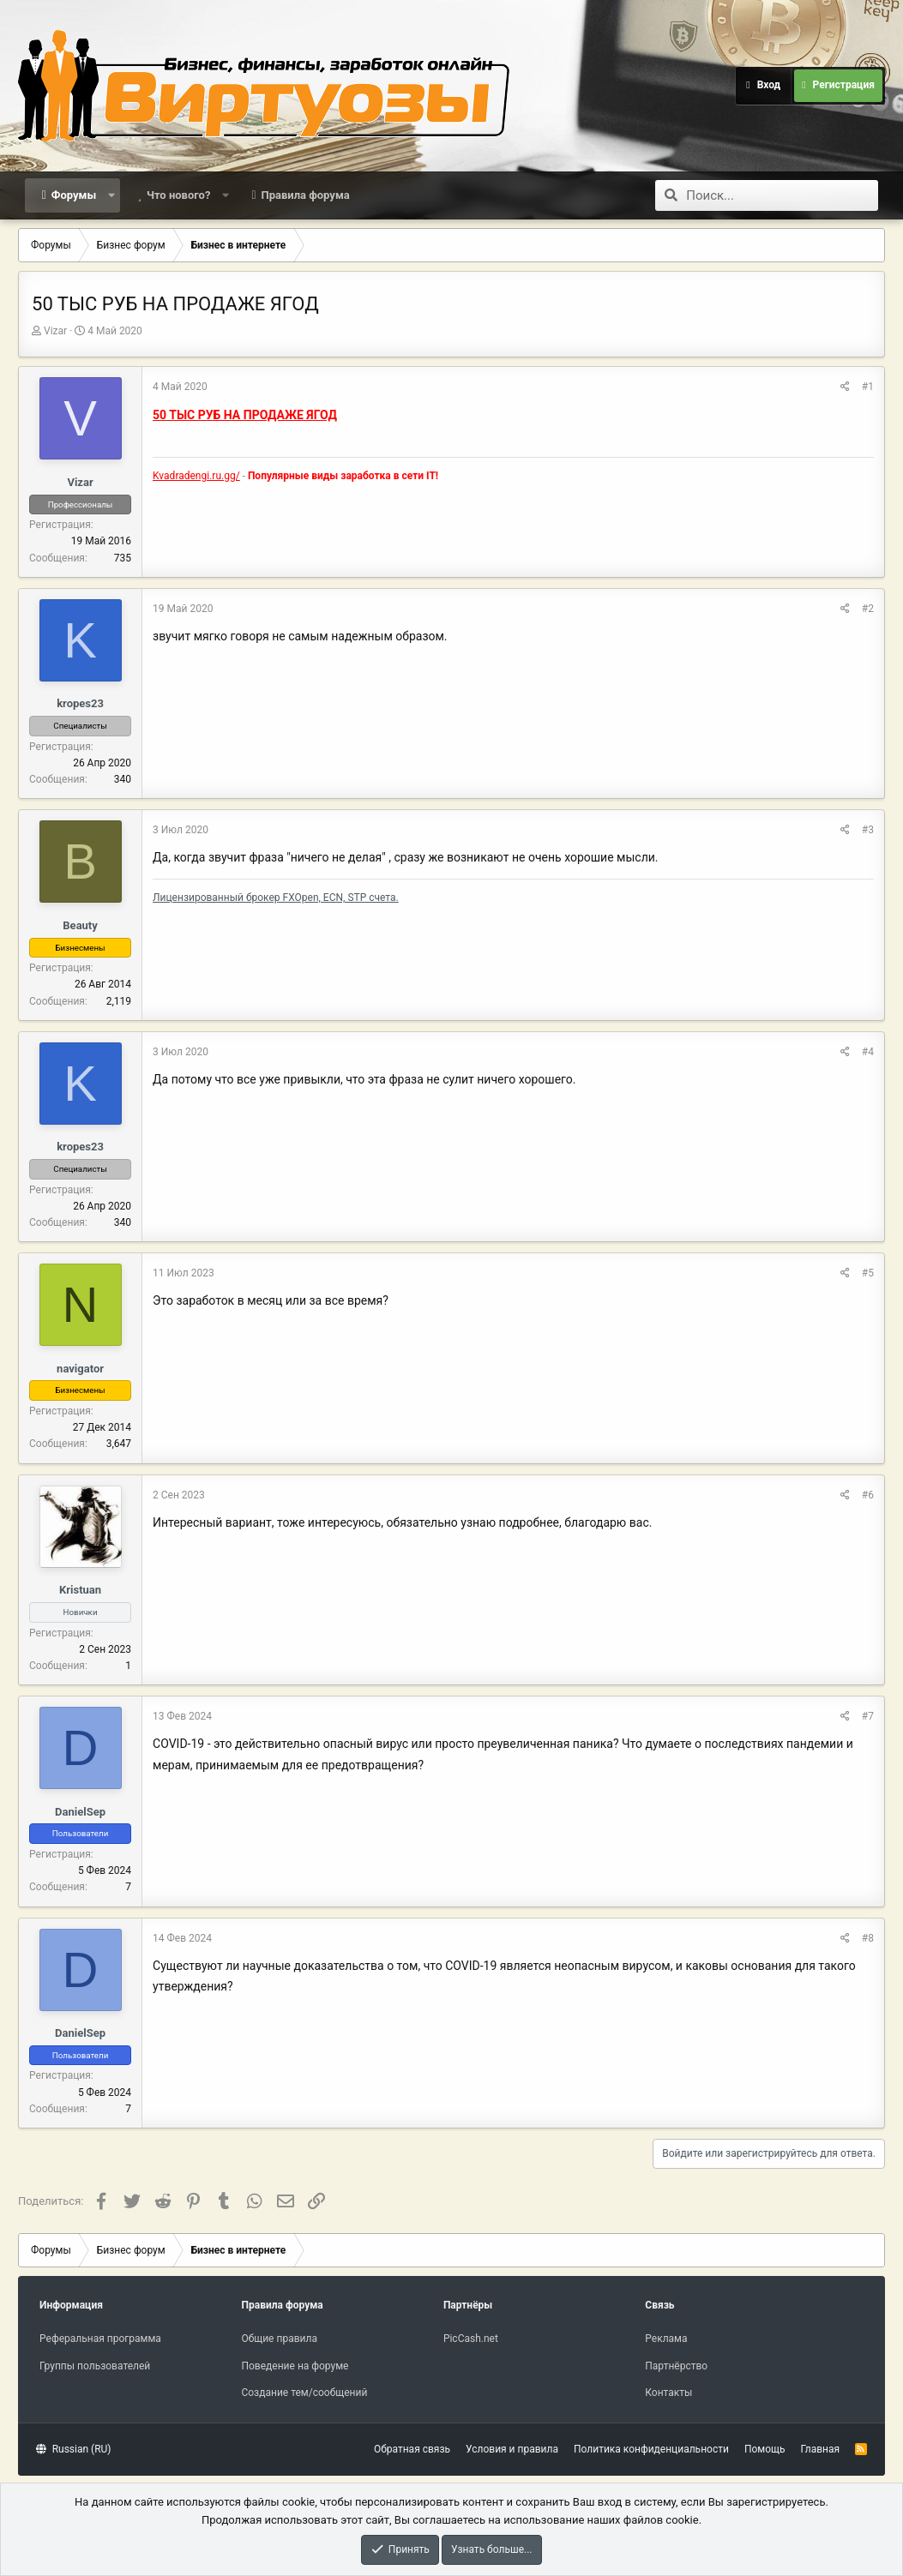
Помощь (765, 2449)
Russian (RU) (73, 2449)
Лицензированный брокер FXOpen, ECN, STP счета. (276, 898)
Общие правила (278, 2339)
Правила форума (306, 195)
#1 (868, 387)
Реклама (666, 2339)
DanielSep (80, 1811)
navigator (80, 1368)
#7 (868, 1716)
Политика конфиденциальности (651, 2449)
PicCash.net (470, 2339)
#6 (868, 1495)
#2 (868, 609)
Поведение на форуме (294, 2366)
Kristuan (80, 1589)
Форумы (73, 195)
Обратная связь (412, 2449)
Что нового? (179, 195)
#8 (868, 1938)
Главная (820, 2449)
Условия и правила (512, 2449)
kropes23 (80, 703)
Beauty (80, 925)
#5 (868, 1273)
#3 (868, 830)
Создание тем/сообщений (304, 2393)
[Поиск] (782, 195)
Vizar (55, 331)
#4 (868, 1052)
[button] (111, 195)
